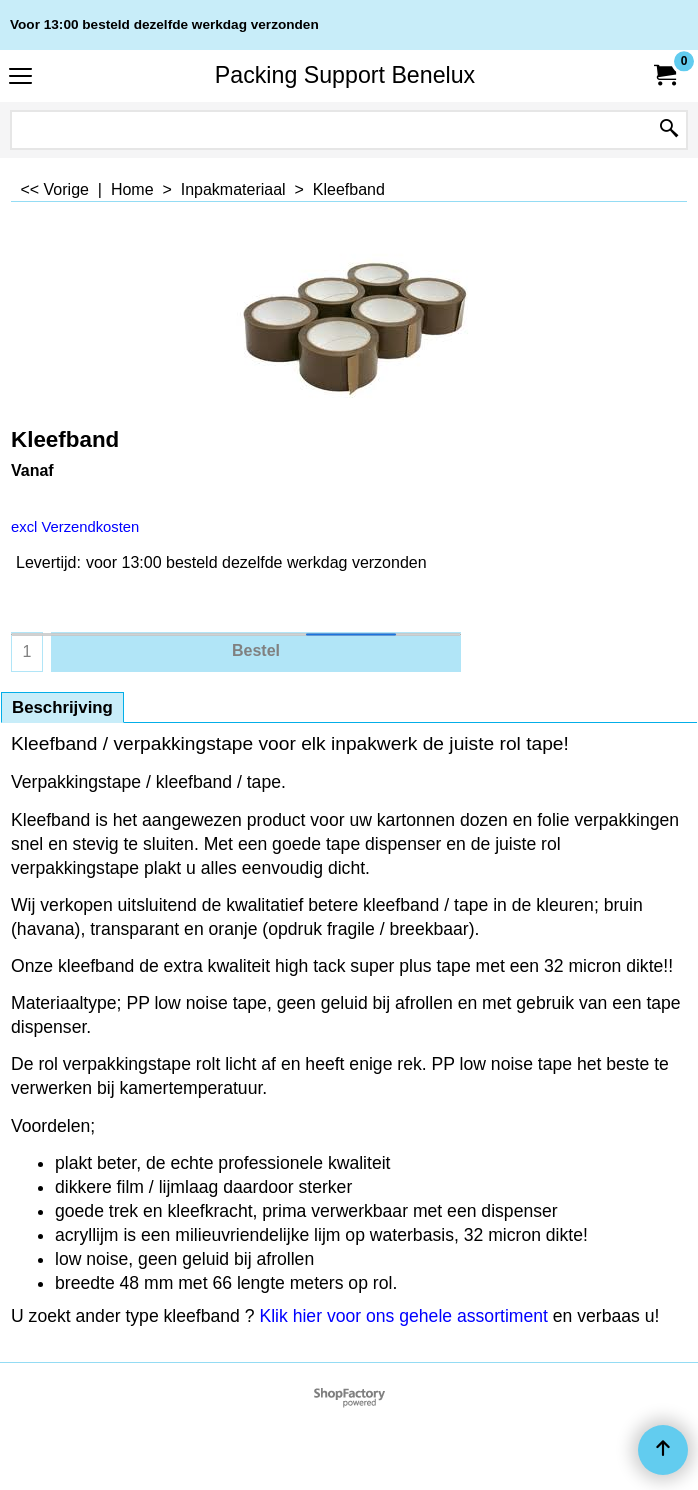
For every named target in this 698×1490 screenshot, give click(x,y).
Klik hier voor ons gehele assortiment (403, 1316)
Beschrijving (62, 707)
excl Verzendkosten (75, 527)
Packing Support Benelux (345, 75)
